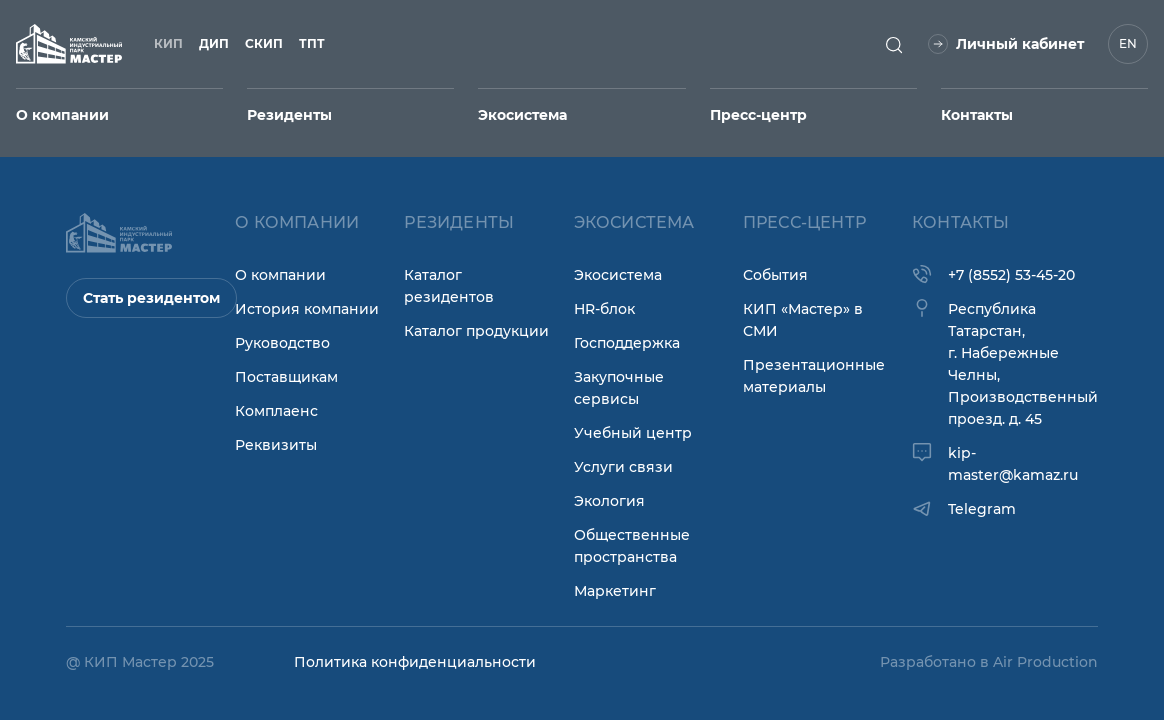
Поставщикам (286, 377)
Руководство (282, 343)
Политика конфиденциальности (415, 662)
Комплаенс (276, 411)
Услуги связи (623, 467)
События (775, 275)
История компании (307, 309)
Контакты (977, 115)
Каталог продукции (476, 331)
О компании (280, 275)
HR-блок (604, 309)
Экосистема (618, 275)
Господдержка (627, 343)
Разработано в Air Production (989, 662)
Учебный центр (633, 433)
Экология (609, 501)
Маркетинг (615, 591)
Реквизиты (276, 445)
